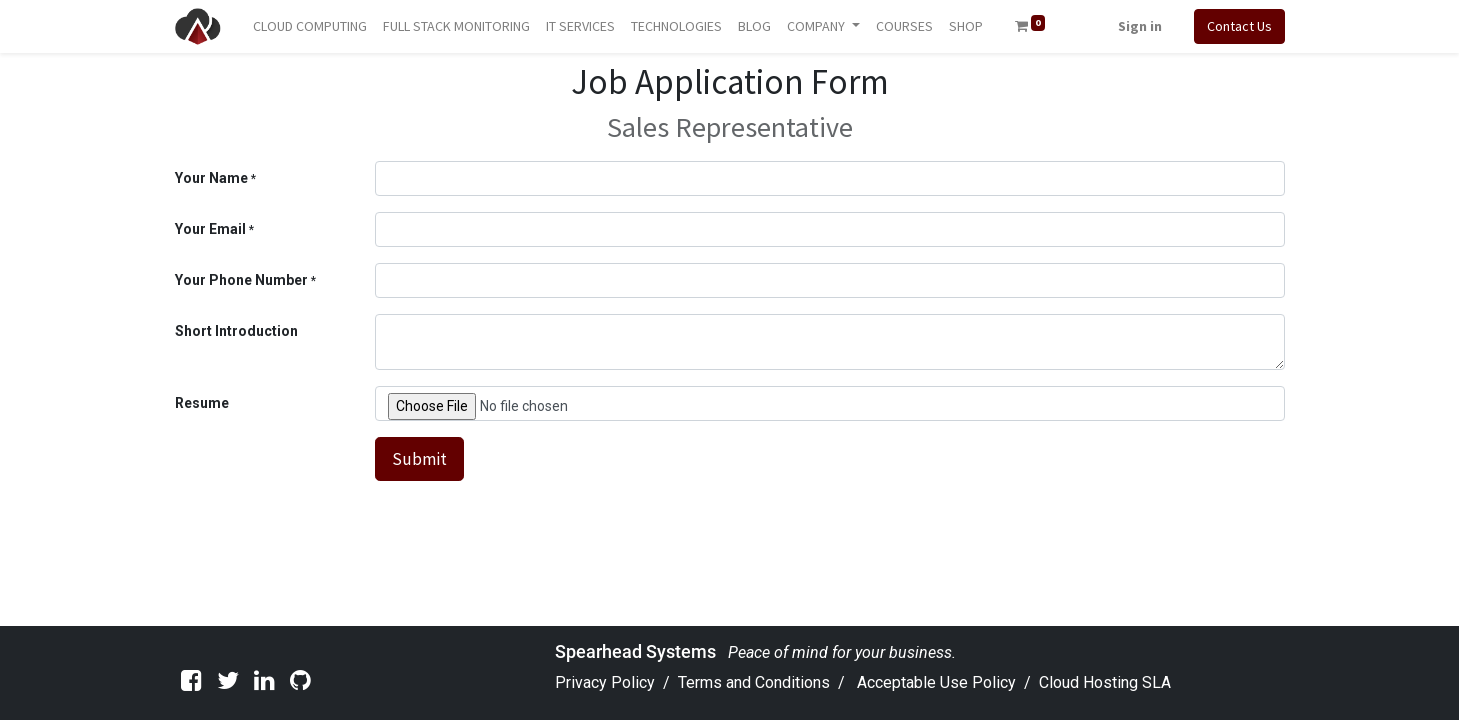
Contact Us (1239, 26)
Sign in (1140, 26)
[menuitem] (310, 26)
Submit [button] (419, 459)
